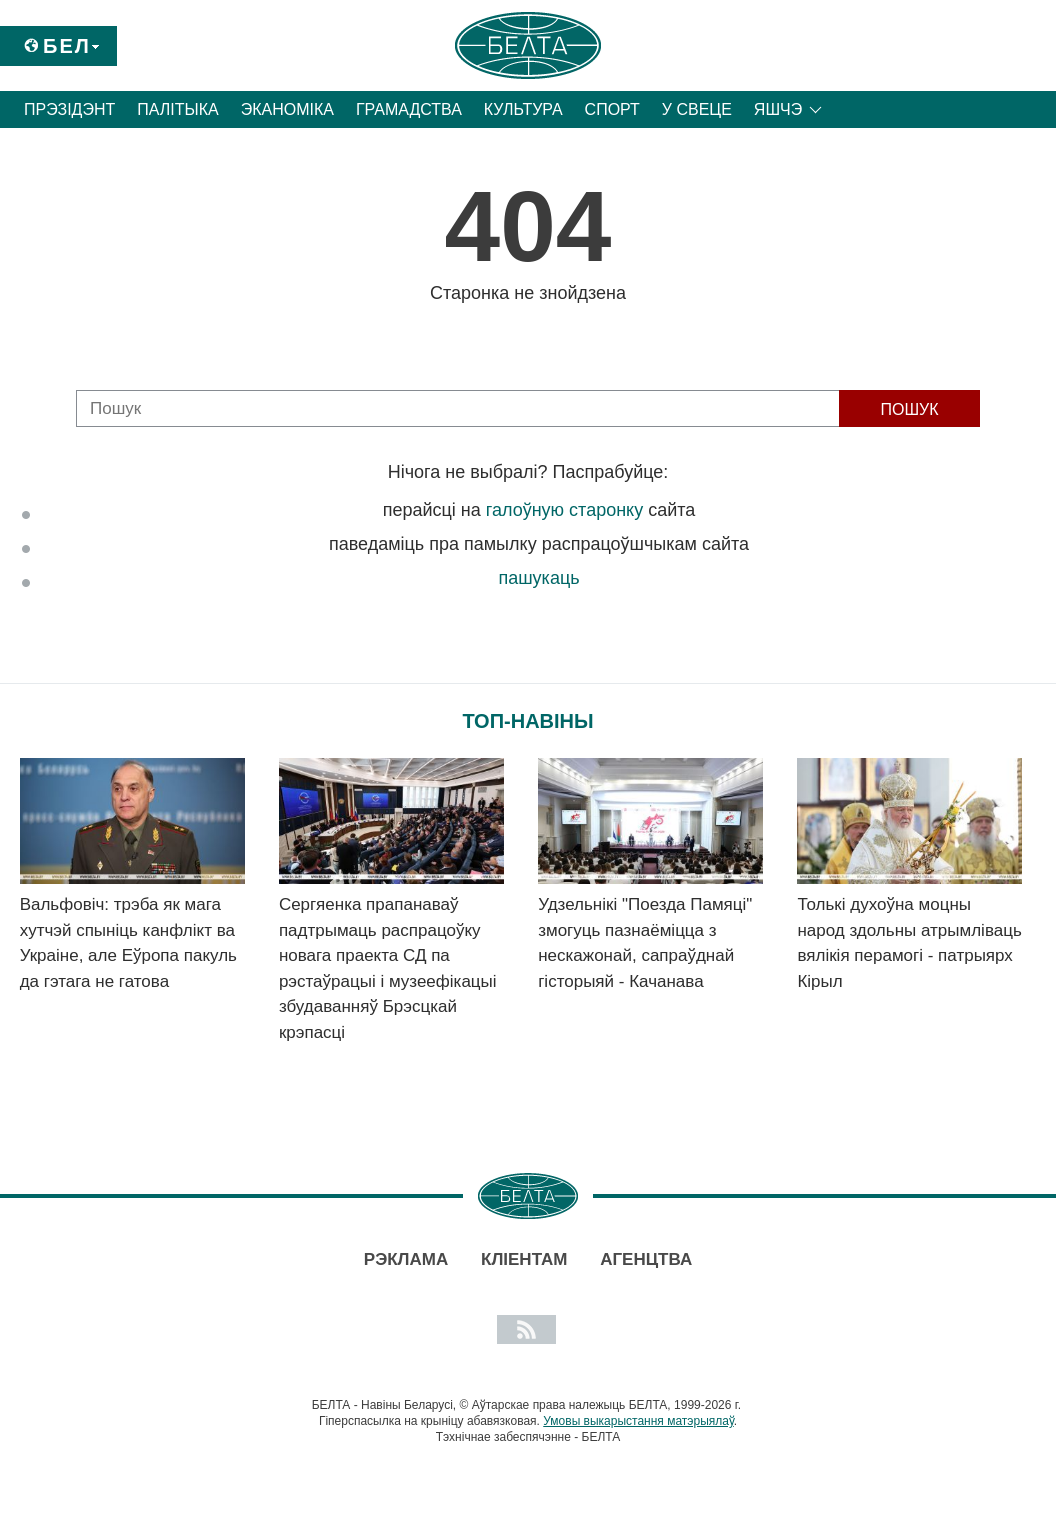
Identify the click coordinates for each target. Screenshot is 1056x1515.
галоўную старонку (564, 510)
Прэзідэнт (69, 109)
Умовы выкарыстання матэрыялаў (638, 1421)
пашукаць (538, 578)
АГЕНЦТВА (646, 1259)
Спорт (612, 109)
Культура (523, 109)
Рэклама (406, 1259)
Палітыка (177, 109)
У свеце (697, 109)
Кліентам (524, 1259)
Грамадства (409, 109)
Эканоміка (287, 109)
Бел (67, 46)
